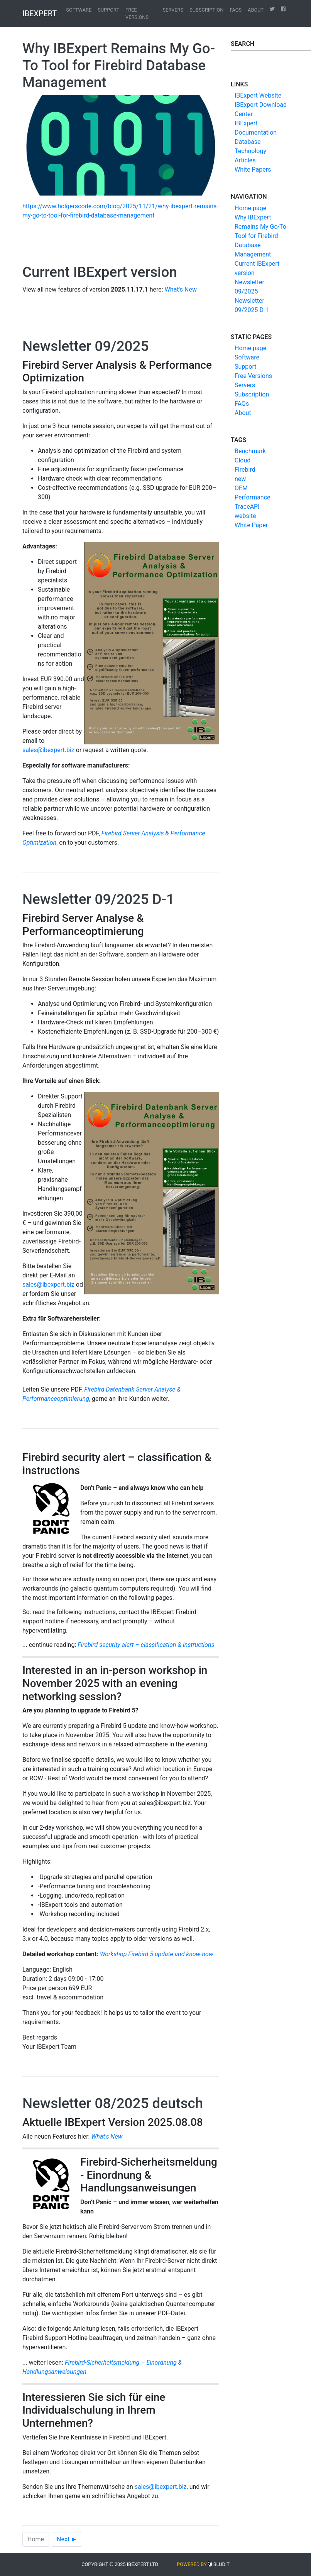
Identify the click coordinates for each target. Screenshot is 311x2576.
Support (108, 10)
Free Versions (137, 13)
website (245, 516)
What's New (181, 289)
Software (78, 10)
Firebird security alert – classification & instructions (146, 1644)
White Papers (253, 169)
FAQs (236, 10)
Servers (173, 10)
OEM (241, 488)
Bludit (221, 2564)
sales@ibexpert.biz (48, 750)
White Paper (251, 525)
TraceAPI (247, 506)
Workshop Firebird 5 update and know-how (156, 1954)
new (240, 478)
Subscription (206, 10)
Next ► (67, 2539)
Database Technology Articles (250, 151)
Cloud (242, 460)
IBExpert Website (258, 95)
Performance (252, 497)
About (256, 10)
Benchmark (250, 451)
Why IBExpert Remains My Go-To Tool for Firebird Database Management (260, 236)
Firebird (245, 469)
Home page (250, 208)
